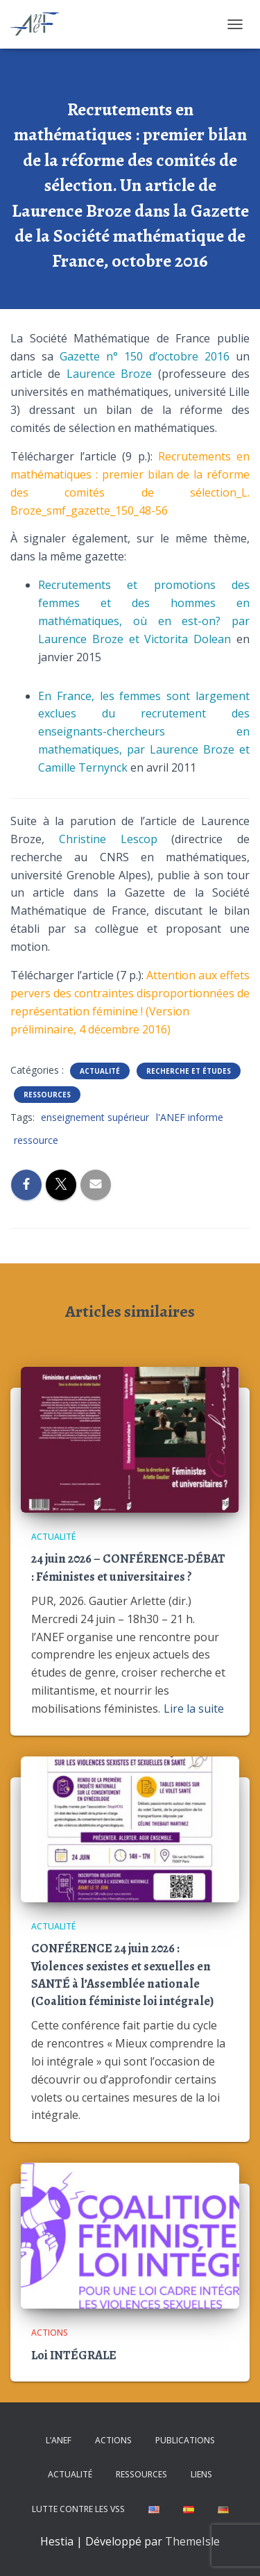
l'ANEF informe (189, 1117)
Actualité (100, 1071)
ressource (36, 1140)
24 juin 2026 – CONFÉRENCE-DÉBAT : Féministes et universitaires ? (128, 1567)
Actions (49, 2332)
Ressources (47, 1094)
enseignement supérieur (95, 1117)
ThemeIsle (192, 2541)
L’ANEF (58, 2440)
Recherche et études (188, 1071)
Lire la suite (194, 1708)
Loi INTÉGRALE (73, 2355)
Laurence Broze (109, 373)
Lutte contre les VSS (78, 2509)
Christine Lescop (108, 839)
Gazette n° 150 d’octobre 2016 (144, 356)
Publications (185, 2440)
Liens (201, 2474)
